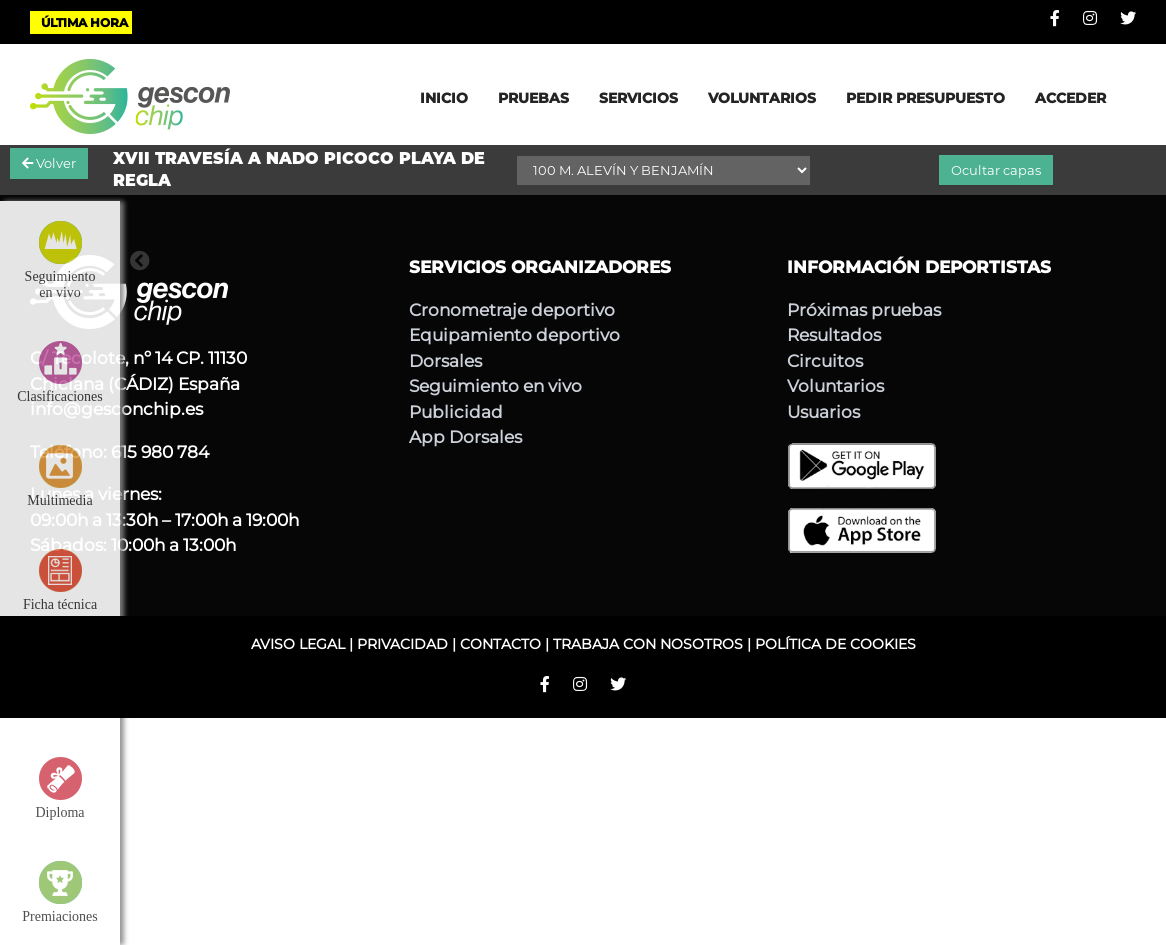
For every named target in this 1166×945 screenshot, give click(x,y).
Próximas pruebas (864, 310)
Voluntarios (835, 386)
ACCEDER (1070, 98)
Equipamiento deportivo (514, 335)
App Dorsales (465, 437)
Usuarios (823, 412)
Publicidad (456, 412)
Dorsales (445, 361)
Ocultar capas (996, 170)
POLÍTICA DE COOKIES (835, 644)
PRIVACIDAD (402, 644)
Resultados (834, 335)
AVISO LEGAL (298, 644)
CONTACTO (500, 644)
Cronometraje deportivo (512, 310)
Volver (49, 163)
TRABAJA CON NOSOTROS (648, 644)
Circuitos (825, 361)
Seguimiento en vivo (495, 386)
